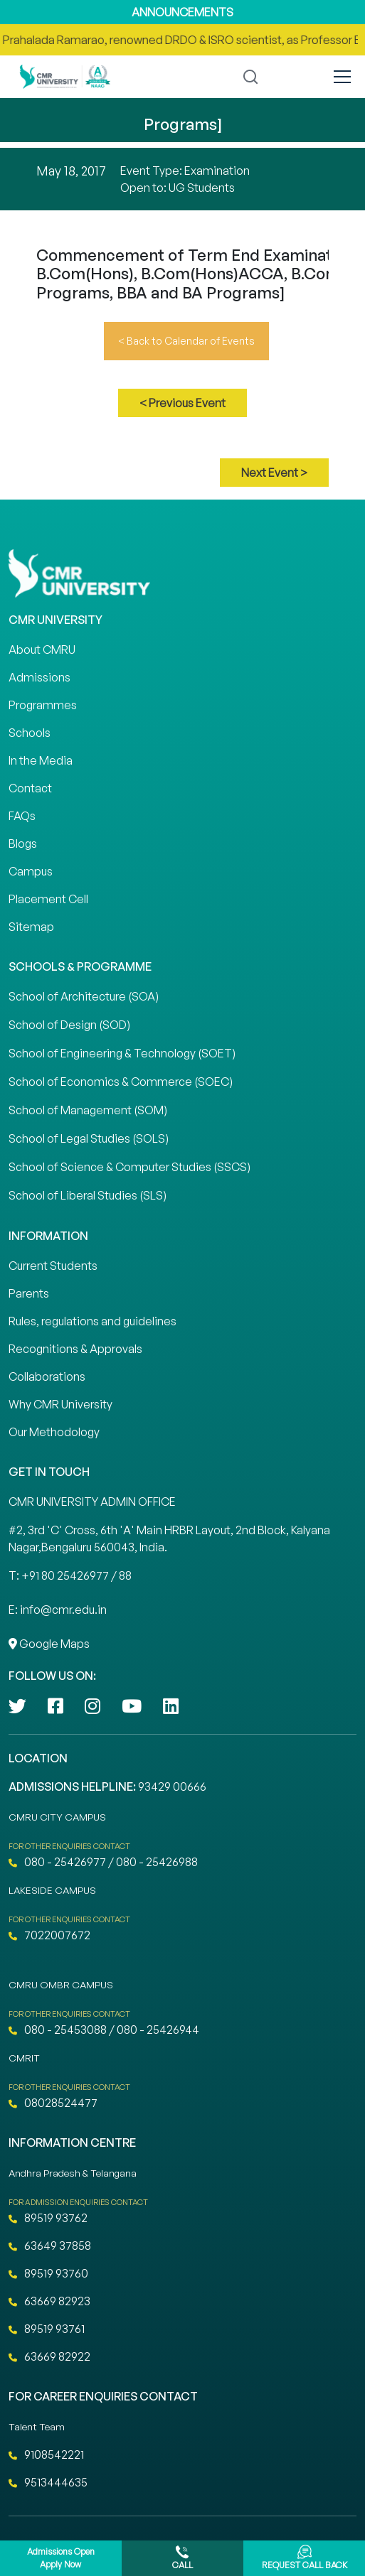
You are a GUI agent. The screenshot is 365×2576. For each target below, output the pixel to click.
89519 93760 (48, 2273)
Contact (30, 788)
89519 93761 (47, 2329)
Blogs (23, 843)
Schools (30, 733)
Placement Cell (48, 899)
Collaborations (47, 1376)
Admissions (39, 677)
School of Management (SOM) (88, 1110)
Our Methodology (54, 1432)
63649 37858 (50, 2245)
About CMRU (42, 649)
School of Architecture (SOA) (84, 996)
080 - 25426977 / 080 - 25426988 (103, 1862)
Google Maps (49, 1644)
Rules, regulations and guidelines (92, 1321)
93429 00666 (172, 1786)
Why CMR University (60, 1404)
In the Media (41, 760)
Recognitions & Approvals (75, 1349)
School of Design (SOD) (69, 1025)
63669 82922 (49, 2356)
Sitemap (31, 927)
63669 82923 (49, 2301)
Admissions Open (61, 2558)
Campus (31, 871)
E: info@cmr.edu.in (58, 1609)
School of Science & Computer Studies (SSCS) (129, 1167)
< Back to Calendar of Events (186, 341)
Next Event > (274, 472)
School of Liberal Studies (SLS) (87, 1195)
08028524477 (53, 2103)
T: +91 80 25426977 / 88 (70, 1575)
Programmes (43, 705)
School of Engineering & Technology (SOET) (122, 1053)
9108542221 (46, 2454)
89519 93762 (48, 2218)
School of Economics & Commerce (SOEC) (121, 1081)
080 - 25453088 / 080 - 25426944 (104, 2029)
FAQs (22, 816)
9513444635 (48, 2482)
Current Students (53, 1266)
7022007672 (49, 1935)
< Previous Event (182, 403)
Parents (29, 1293)
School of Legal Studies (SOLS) (89, 1138)
